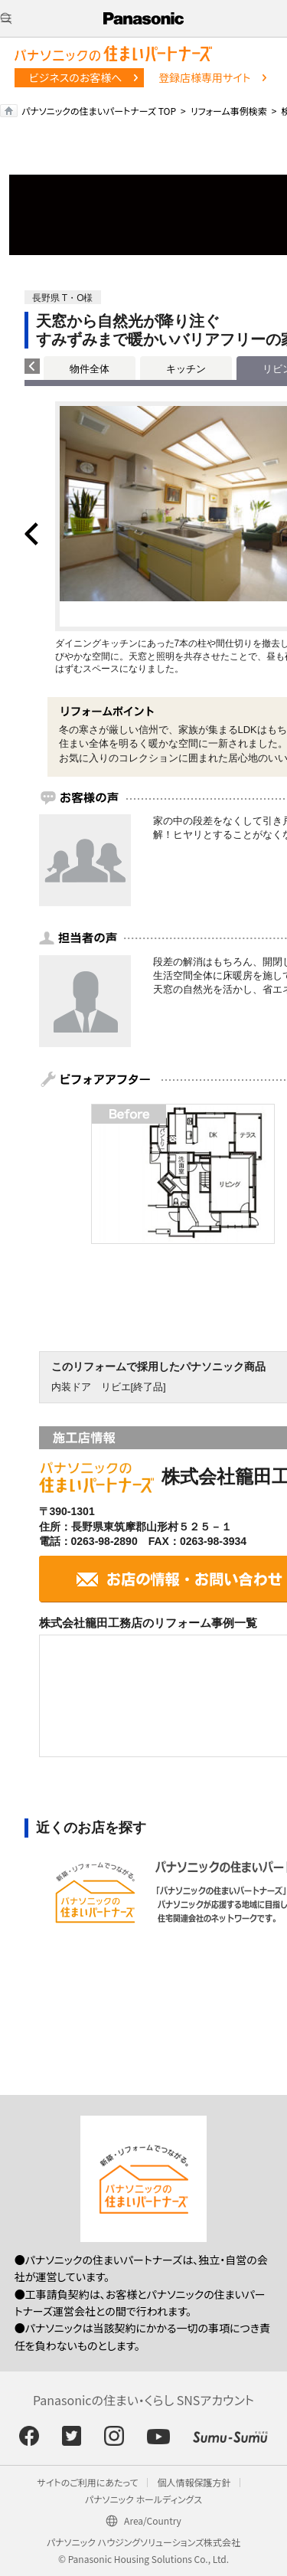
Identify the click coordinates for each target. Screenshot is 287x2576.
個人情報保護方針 (193, 2482)
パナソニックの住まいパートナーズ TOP (98, 110)
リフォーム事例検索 (229, 110)
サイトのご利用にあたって (88, 2482)
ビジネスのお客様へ (75, 77)
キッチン (186, 369)
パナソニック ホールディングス (143, 2499)
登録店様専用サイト (204, 77)
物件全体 (89, 369)
